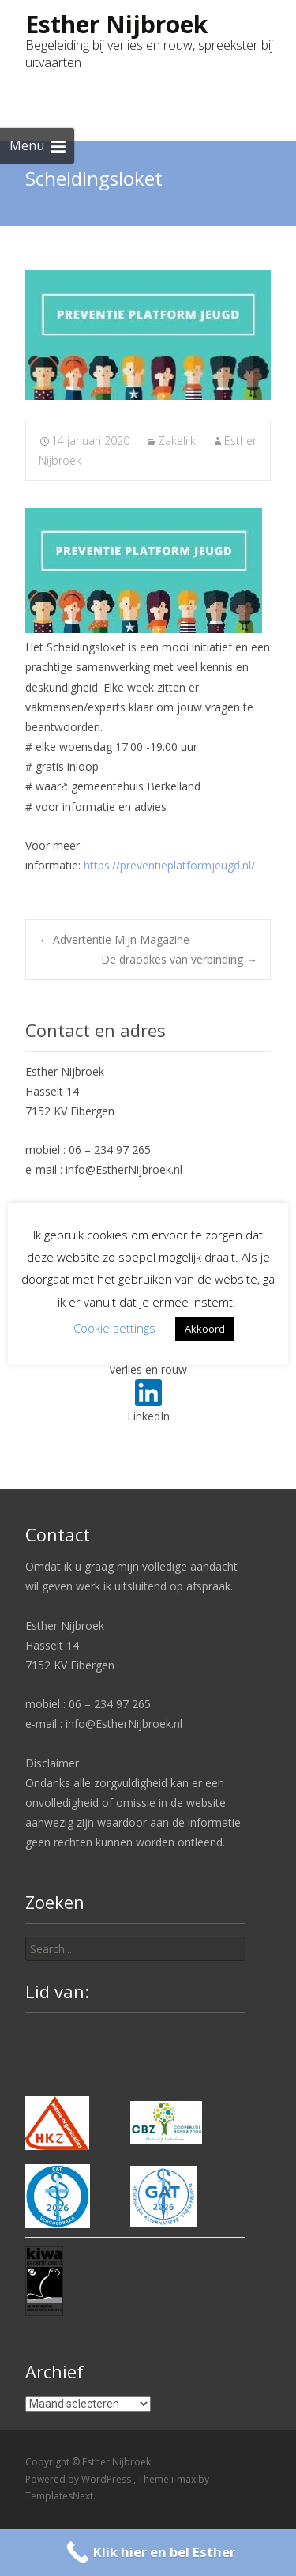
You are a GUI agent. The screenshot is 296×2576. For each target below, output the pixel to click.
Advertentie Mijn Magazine (114, 939)
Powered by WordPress (79, 2479)
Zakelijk (177, 440)
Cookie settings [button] (114, 1328)
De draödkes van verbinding (179, 959)
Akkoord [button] (205, 1329)
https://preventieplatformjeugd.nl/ (169, 865)
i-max (184, 2479)
